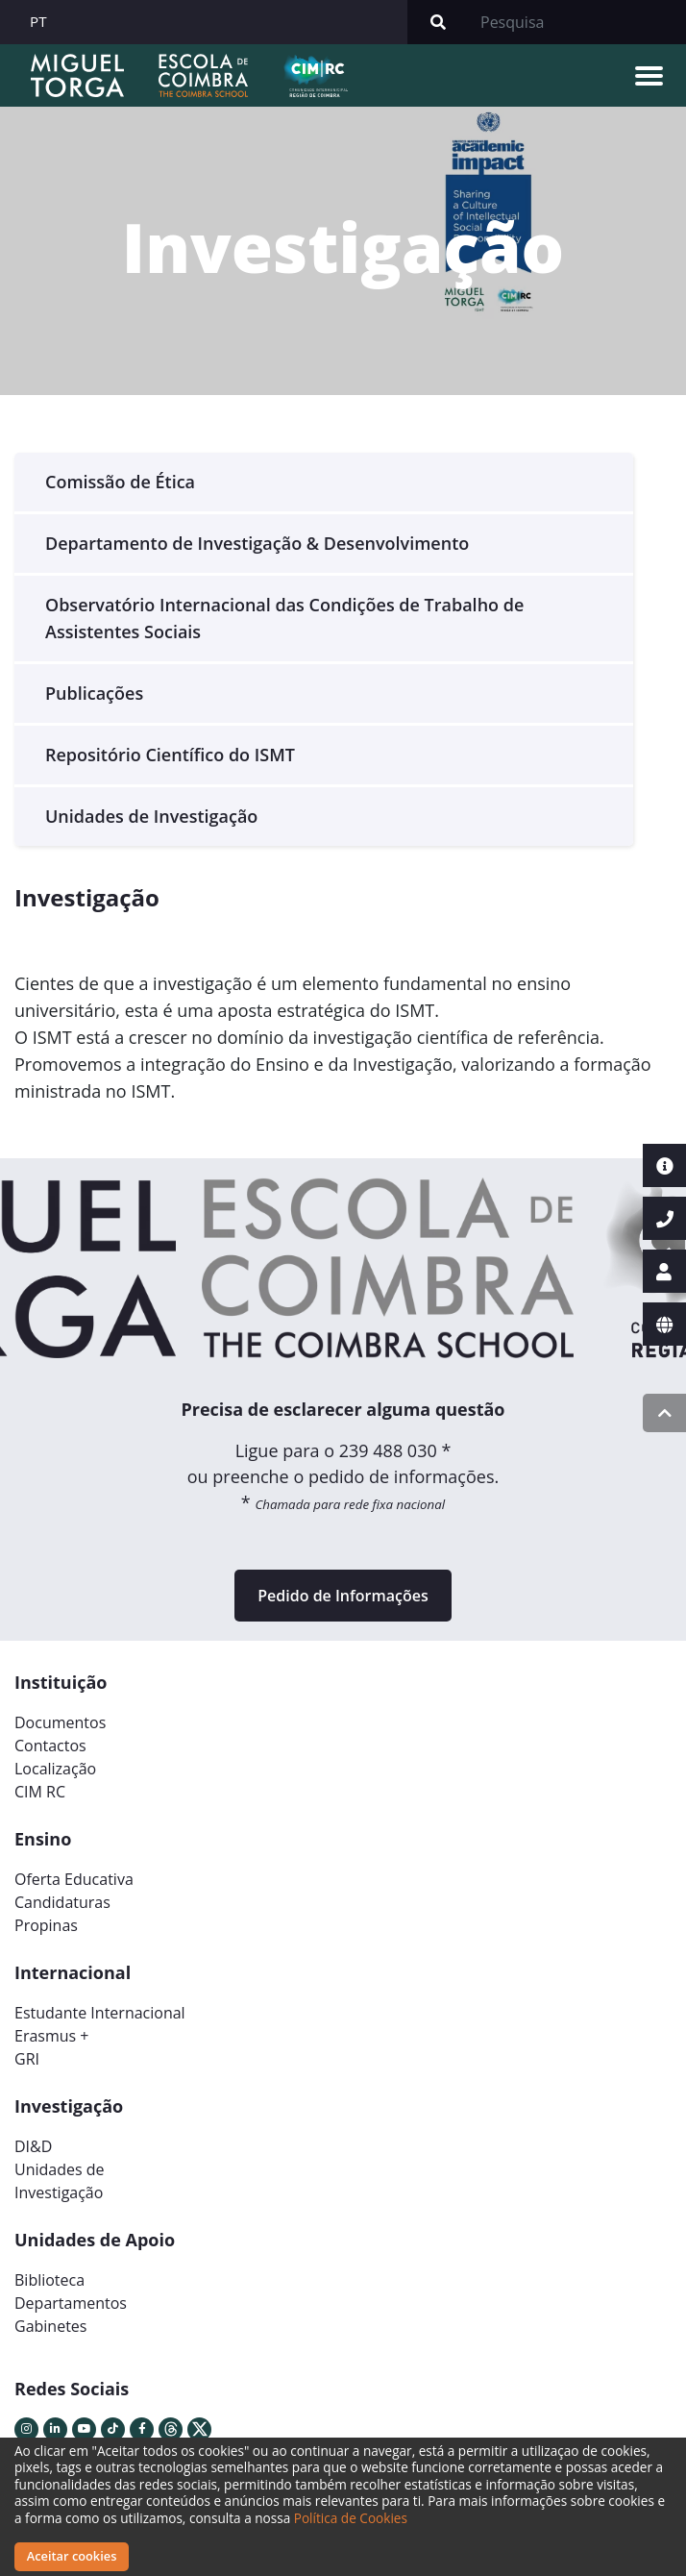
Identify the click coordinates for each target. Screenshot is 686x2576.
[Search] (577, 22)
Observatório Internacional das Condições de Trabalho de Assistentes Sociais (284, 617)
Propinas (46, 1925)
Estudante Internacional (99, 2012)
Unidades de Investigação (151, 816)
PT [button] (38, 21)
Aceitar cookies (72, 2555)
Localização (55, 1768)
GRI (26, 2058)
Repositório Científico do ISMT (170, 754)
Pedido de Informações (342, 1595)
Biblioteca (49, 2280)
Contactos (50, 1745)
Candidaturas (62, 1902)
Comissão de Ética (120, 481)
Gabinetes (50, 2326)
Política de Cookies (350, 2518)
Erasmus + (51, 2035)
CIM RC (39, 1791)
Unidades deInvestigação (59, 2181)
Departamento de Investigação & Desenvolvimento (257, 543)
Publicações (94, 693)
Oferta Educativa (74, 1879)
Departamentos (70, 2303)
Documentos (60, 1722)
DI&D (33, 2146)
